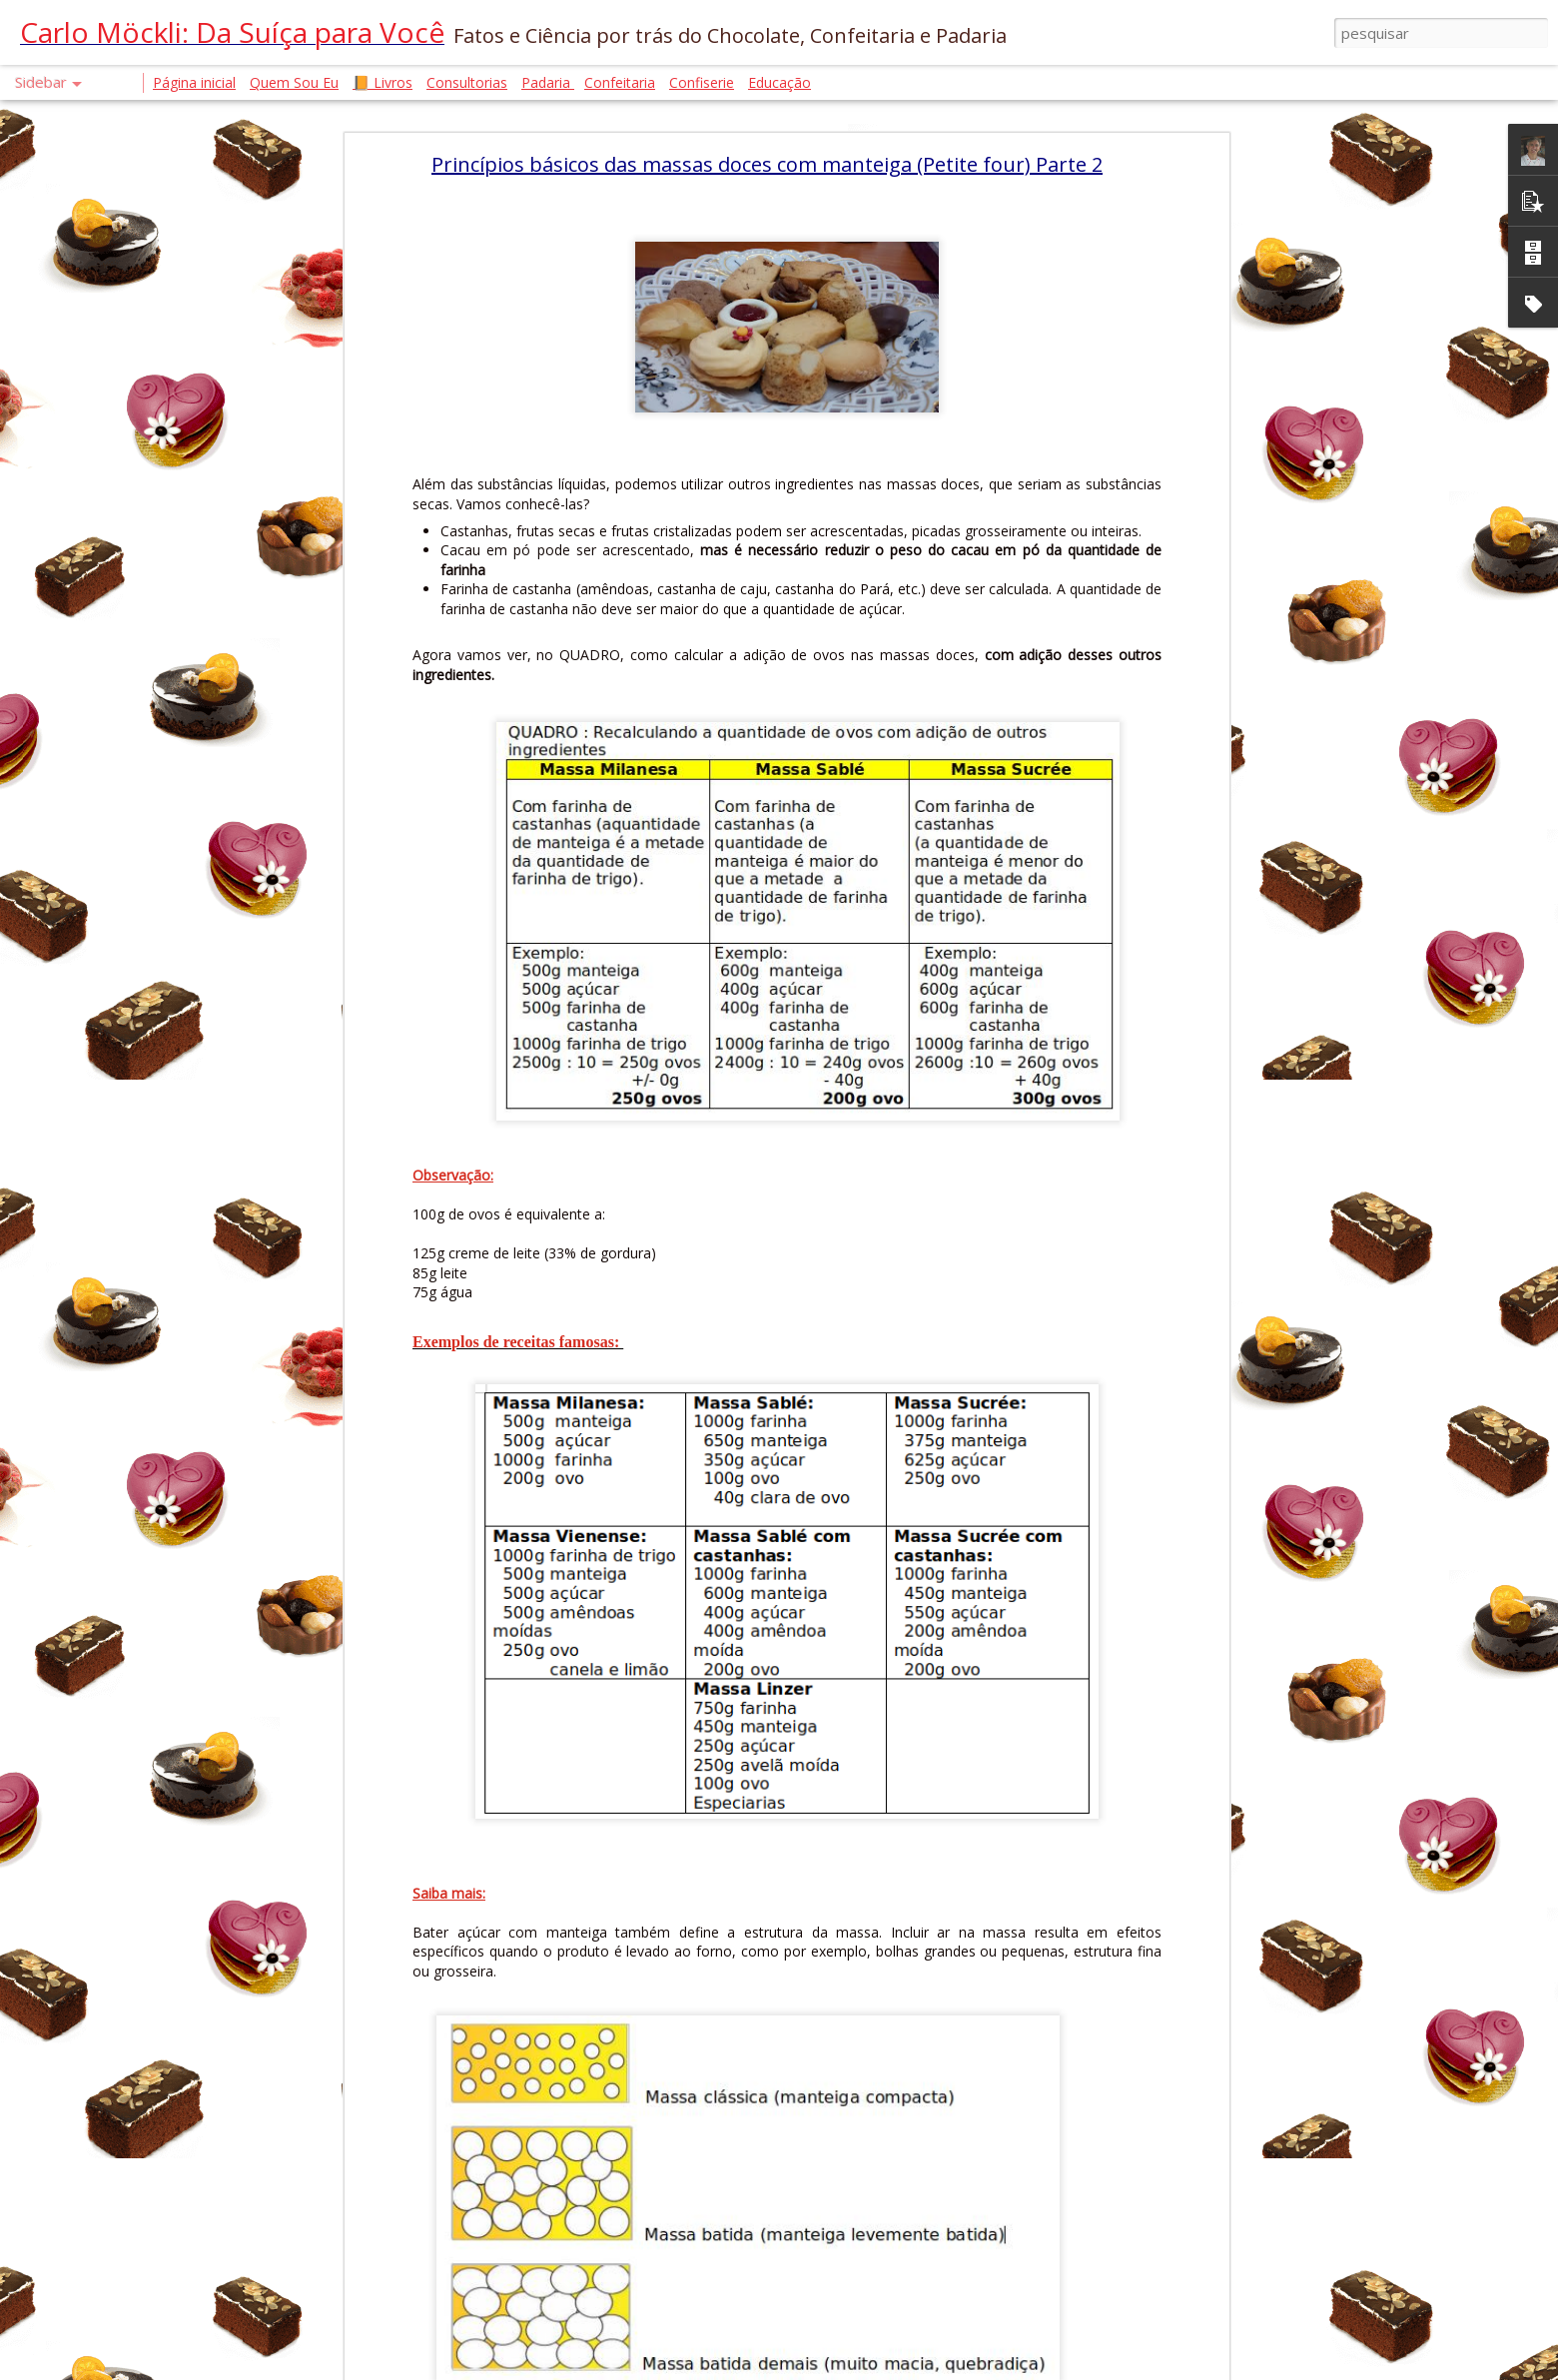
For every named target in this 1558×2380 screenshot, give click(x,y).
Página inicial (194, 82)
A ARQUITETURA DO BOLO (124, 2053)
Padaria (547, 82)
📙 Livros (382, 82)
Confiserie (701, 82)
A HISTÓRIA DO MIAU (120, 1829)
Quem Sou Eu (294, 82)
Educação (779, 82)
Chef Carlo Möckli (676, 2233)
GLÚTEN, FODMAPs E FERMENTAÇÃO (151, 1784)
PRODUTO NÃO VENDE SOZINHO (142, 1694)
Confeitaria (619, 82)
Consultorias (466, 82)
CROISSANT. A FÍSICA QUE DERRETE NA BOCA (174, 1874)
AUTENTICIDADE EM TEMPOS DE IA (145, 1964)
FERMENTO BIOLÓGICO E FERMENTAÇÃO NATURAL (191, 1604)
